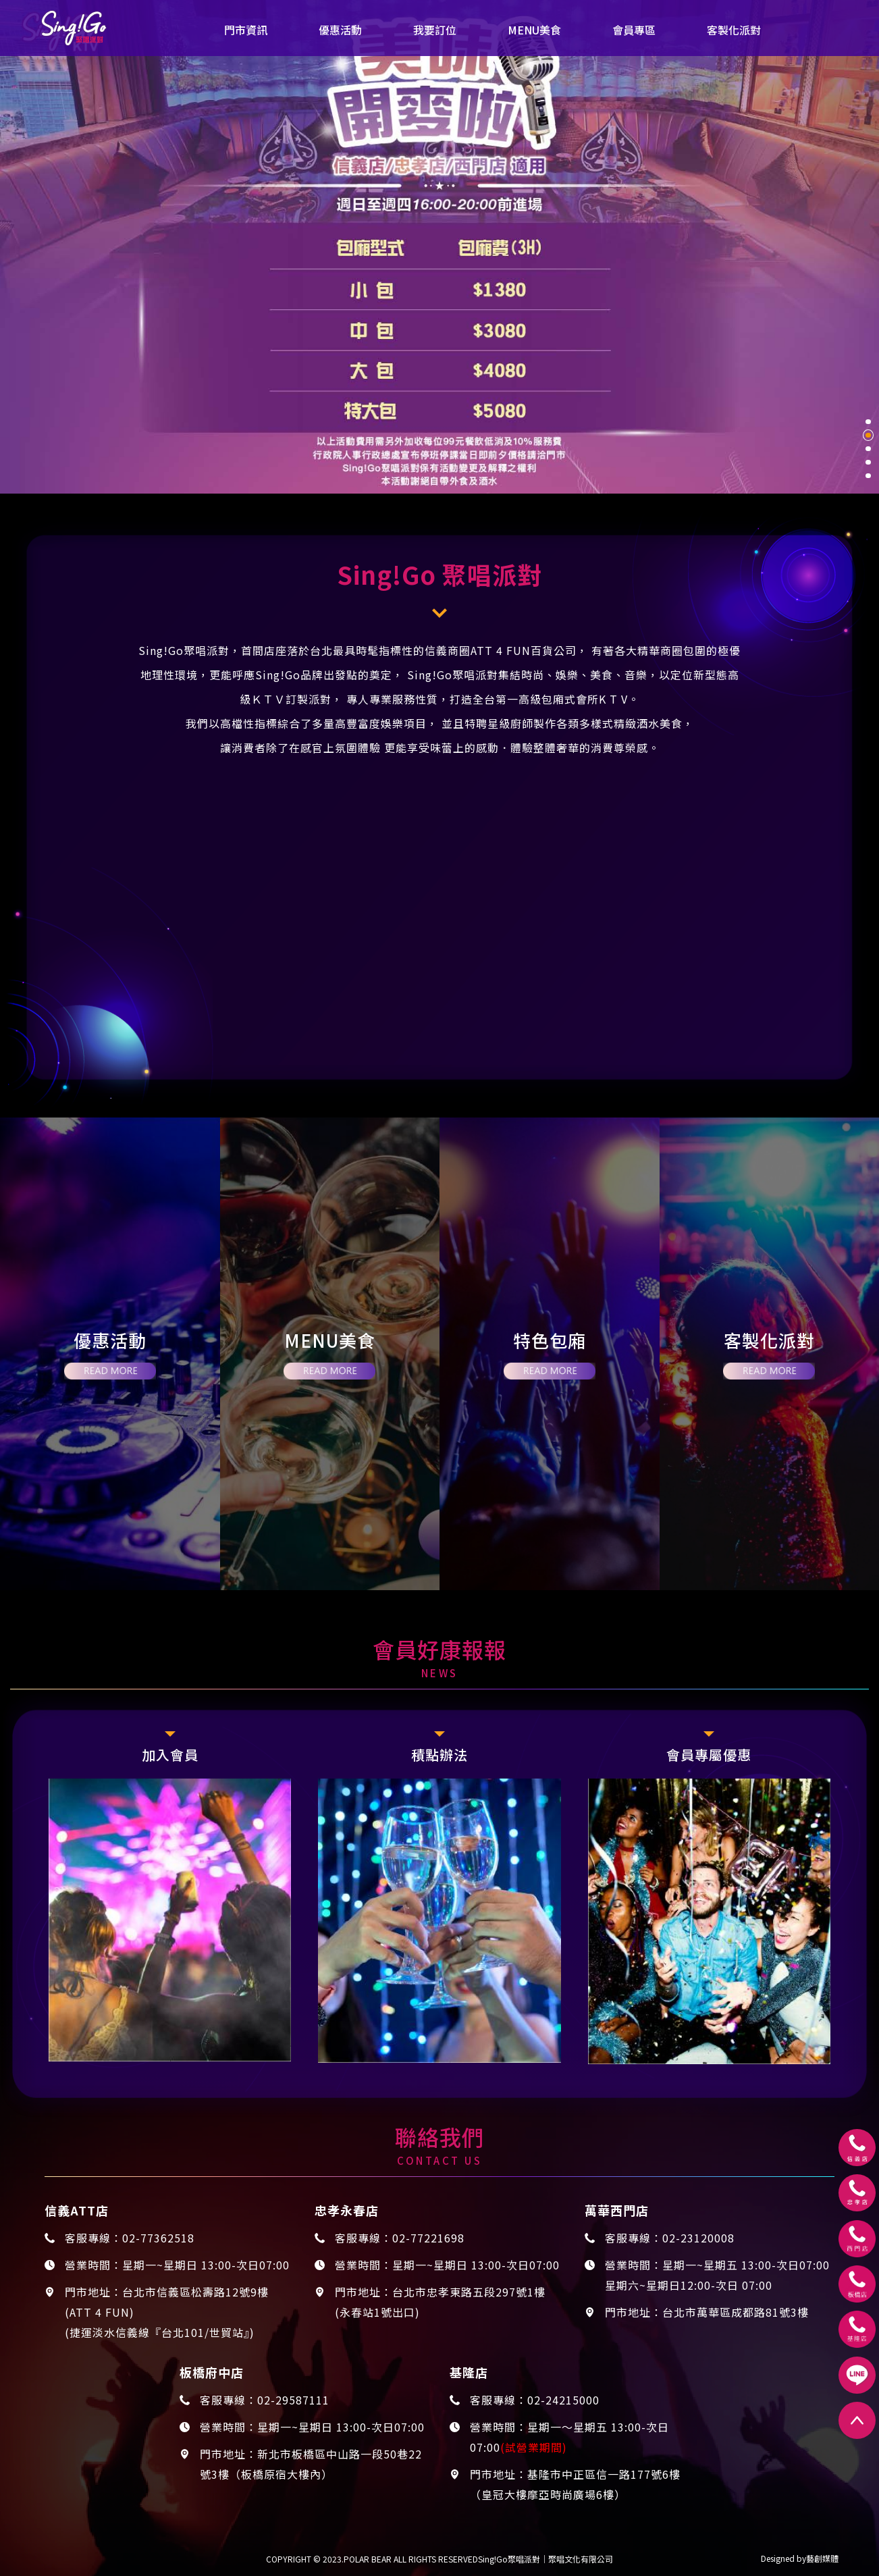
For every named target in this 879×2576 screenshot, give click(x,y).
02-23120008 (698, 2238)
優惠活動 (340, 29)
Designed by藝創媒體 (799, 2558)
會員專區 (634, 29)
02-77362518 (158, 2238)
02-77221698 (428, 2238)
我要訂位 (434, 29)
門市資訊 (245, 29)
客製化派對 (734, 29)
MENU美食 (534, 29)
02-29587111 (293, 2400)
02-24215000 (563, 2400)
